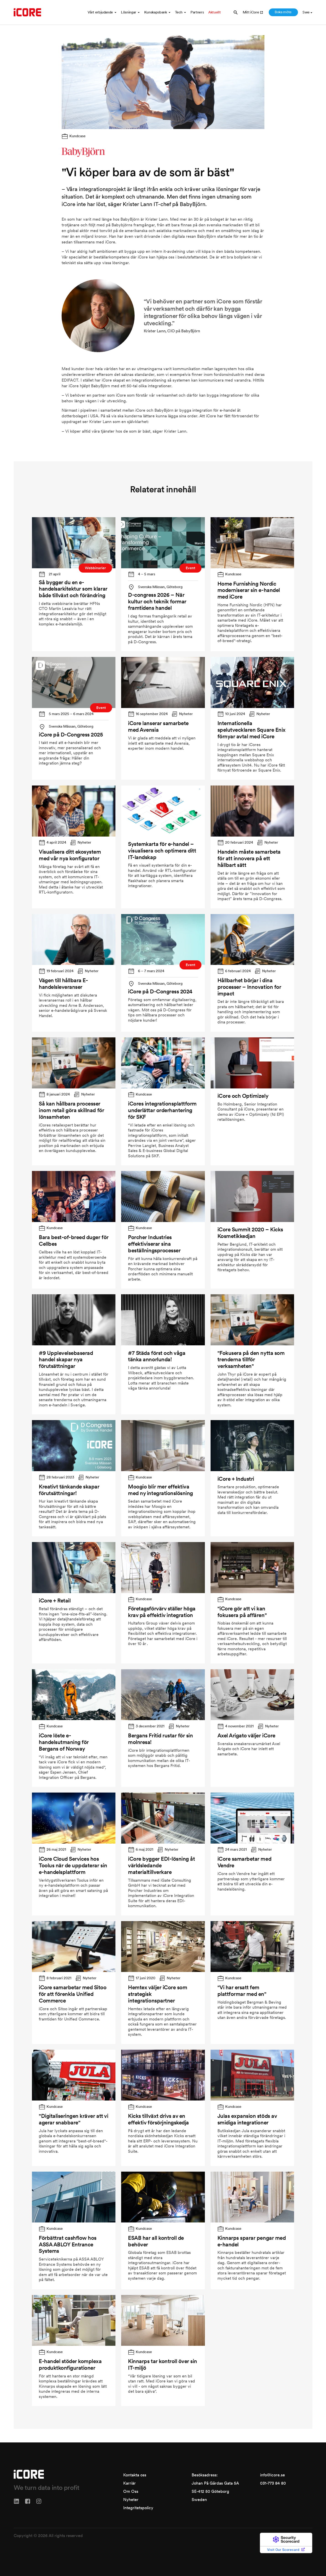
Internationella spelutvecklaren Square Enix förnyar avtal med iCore (251, 730)
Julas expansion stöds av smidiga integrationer (247, 2119)
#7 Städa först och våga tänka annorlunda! (156, 1356)
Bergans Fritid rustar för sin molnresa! (160, 1738)
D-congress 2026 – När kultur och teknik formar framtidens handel (157, 601)
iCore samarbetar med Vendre (244, 1862)
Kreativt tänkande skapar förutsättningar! (69, 1489)
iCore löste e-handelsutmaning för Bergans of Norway (64, 1742)
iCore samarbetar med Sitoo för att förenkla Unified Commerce (73, 1994)
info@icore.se (272, 2475)
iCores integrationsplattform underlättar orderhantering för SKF (162, 1110)
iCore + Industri (235, 1478)
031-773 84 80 (273, 2483)
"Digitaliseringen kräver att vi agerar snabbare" (73, 2119)
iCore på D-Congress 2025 (71, 734)
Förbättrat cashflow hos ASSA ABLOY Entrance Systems (67, 2244)
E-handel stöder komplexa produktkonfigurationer (70, 2364)
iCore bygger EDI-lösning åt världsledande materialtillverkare (161, 1865)
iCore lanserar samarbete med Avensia (158, 726)
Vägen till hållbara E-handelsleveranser (63, 983)
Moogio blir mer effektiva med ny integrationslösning (160, 1489)
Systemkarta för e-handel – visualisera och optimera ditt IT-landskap (162, 850)
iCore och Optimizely (242, 1096)
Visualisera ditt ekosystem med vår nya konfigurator (70, 855)
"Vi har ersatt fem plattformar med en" (241, 1990)
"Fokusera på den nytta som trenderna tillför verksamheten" (251, 1359)
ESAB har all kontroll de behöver (156, 2241)
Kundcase (77, 136)
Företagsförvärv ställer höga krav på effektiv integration (162, 1611)
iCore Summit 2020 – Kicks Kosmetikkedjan (250, 1232)
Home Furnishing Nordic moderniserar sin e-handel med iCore (248, 590)
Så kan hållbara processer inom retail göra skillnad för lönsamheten (71, 1110)
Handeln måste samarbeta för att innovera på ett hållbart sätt (249, 858)
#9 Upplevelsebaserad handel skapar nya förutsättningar (66, 1359)
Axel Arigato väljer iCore (246, 1735)
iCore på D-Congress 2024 (160, 991)
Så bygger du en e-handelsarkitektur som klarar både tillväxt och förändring (73, 589)
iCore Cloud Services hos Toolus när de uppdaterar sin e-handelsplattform (73, 1865)
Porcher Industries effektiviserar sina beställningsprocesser (154, 1244)
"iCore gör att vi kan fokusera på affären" (242, 1611)
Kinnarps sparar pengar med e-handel (251, 2241)
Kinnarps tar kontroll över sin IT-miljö (162, 2364)
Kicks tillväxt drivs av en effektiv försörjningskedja (158, 2119)
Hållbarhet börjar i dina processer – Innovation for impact (249, 987)
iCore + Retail (54, 1600)
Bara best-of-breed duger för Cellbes (74, 1240)
